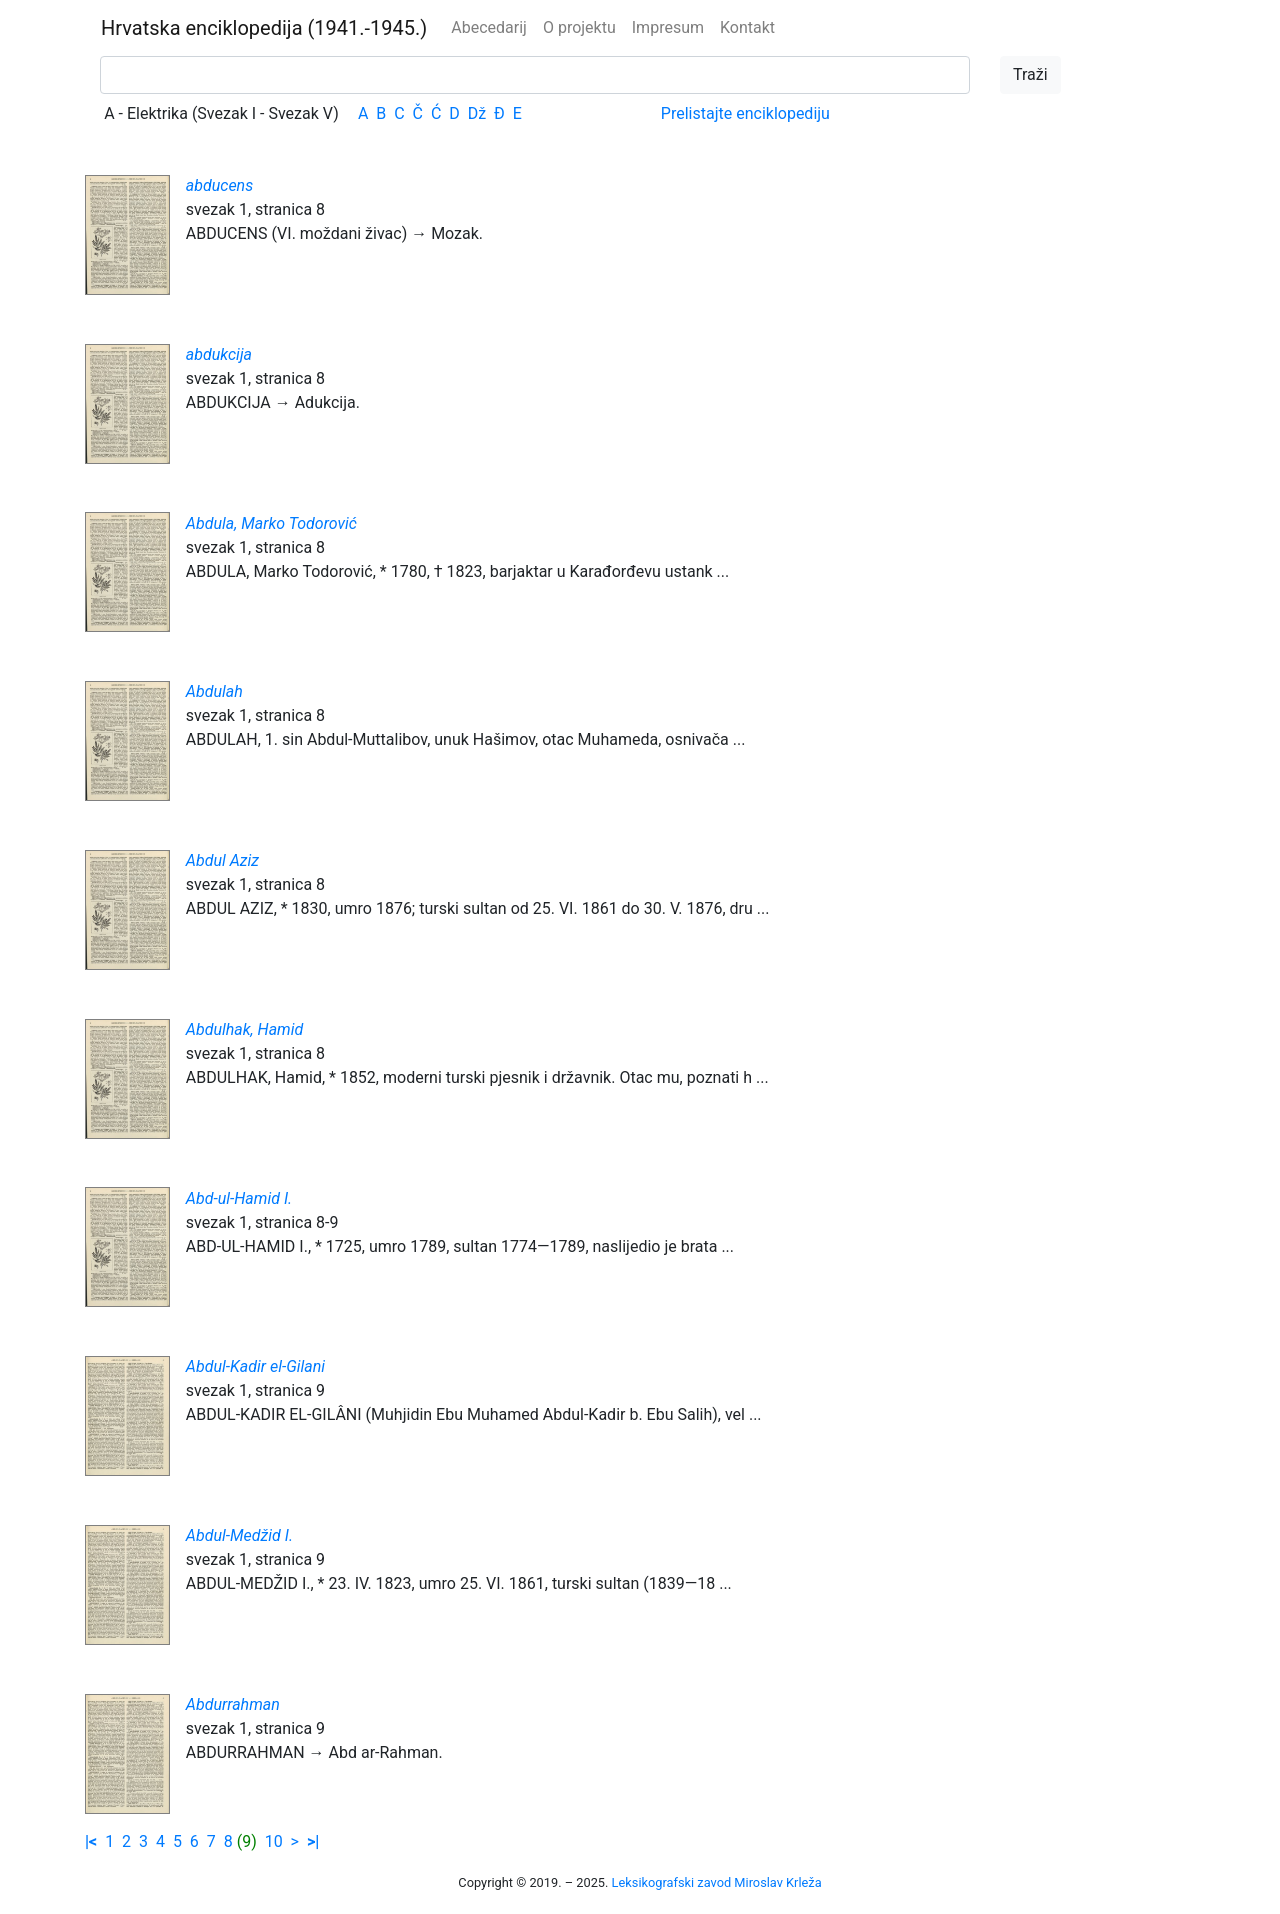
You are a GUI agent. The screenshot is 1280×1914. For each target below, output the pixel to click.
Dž (477, 113)
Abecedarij (489, 27)
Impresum (668, 27)
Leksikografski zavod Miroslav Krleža (717, 1882)
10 (274, 1841)
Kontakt (747, 27)
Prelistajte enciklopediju (745, 113)
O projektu (579, 27)
